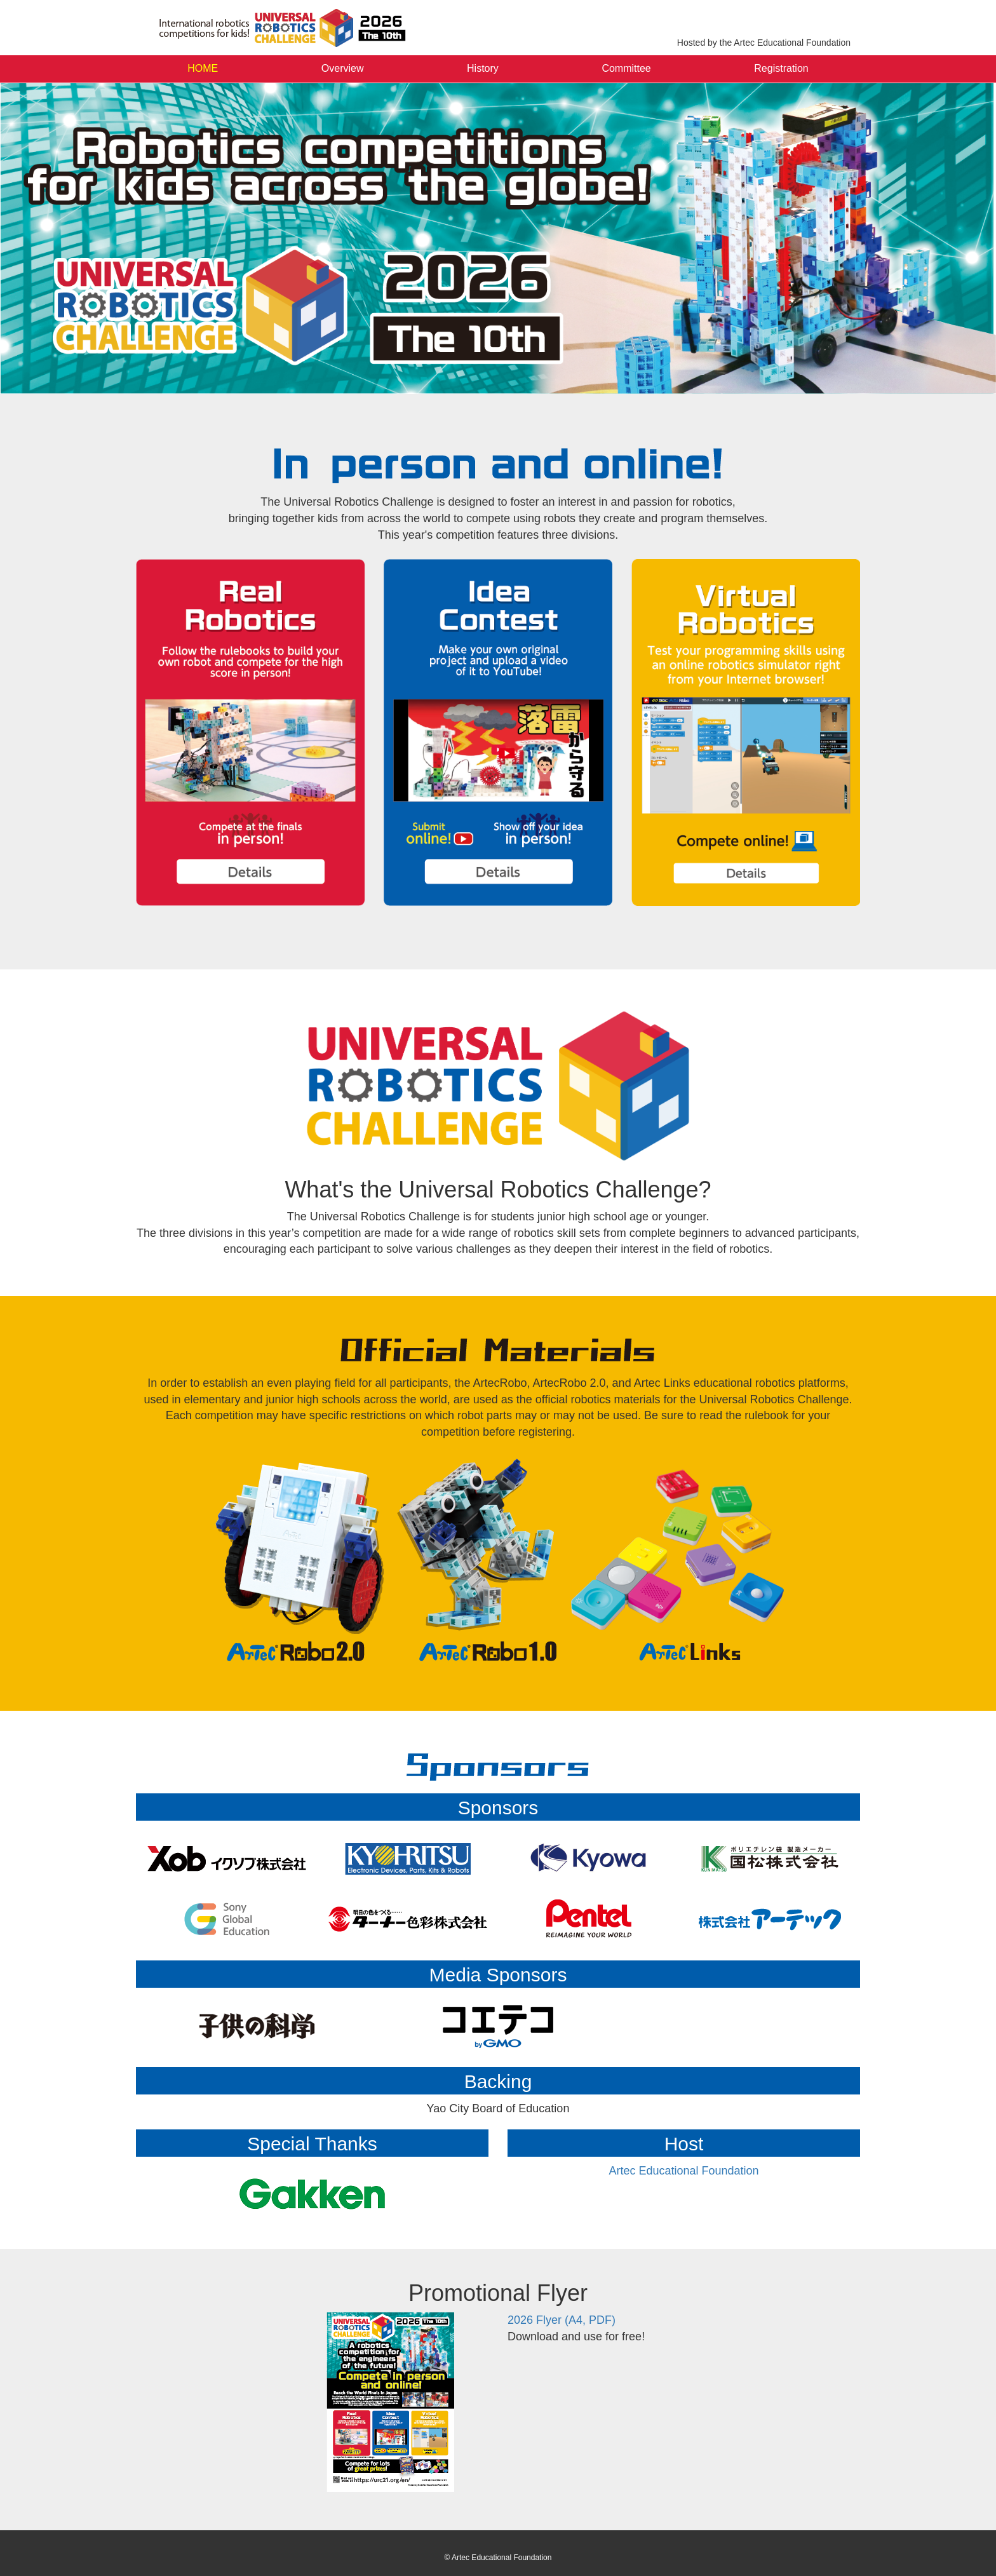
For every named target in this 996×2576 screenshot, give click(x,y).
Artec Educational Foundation (683, 2170)
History (483, 68)
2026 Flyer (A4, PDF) (562, 2320)
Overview (342, 68)
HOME (202, 68)
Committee (626, 68)
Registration (781, 68)
